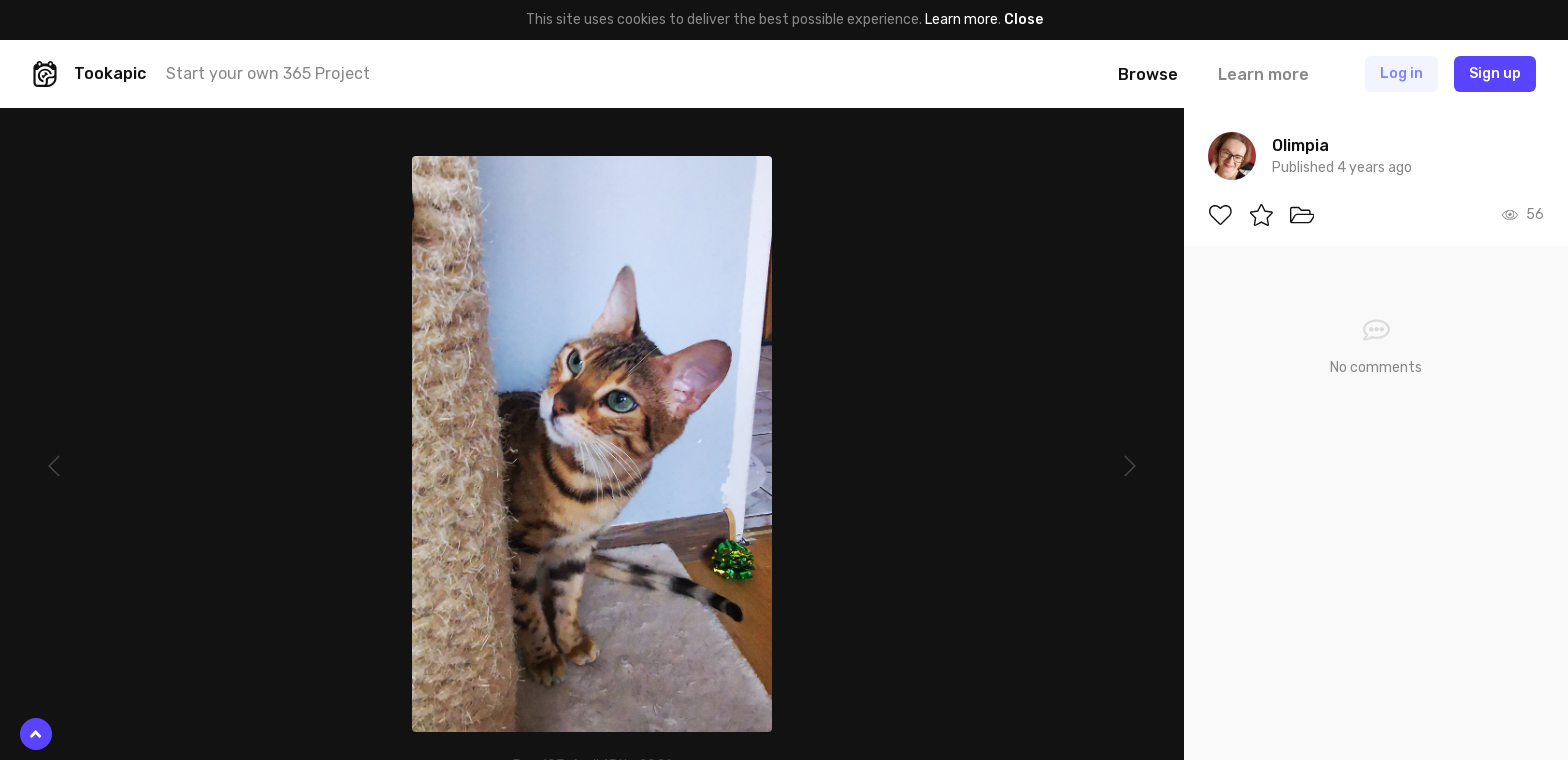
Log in (1401, 73)
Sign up (1495, 73)
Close (1023, 19)
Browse (1148, 74)
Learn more (961, 19)
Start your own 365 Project (268, 73)
